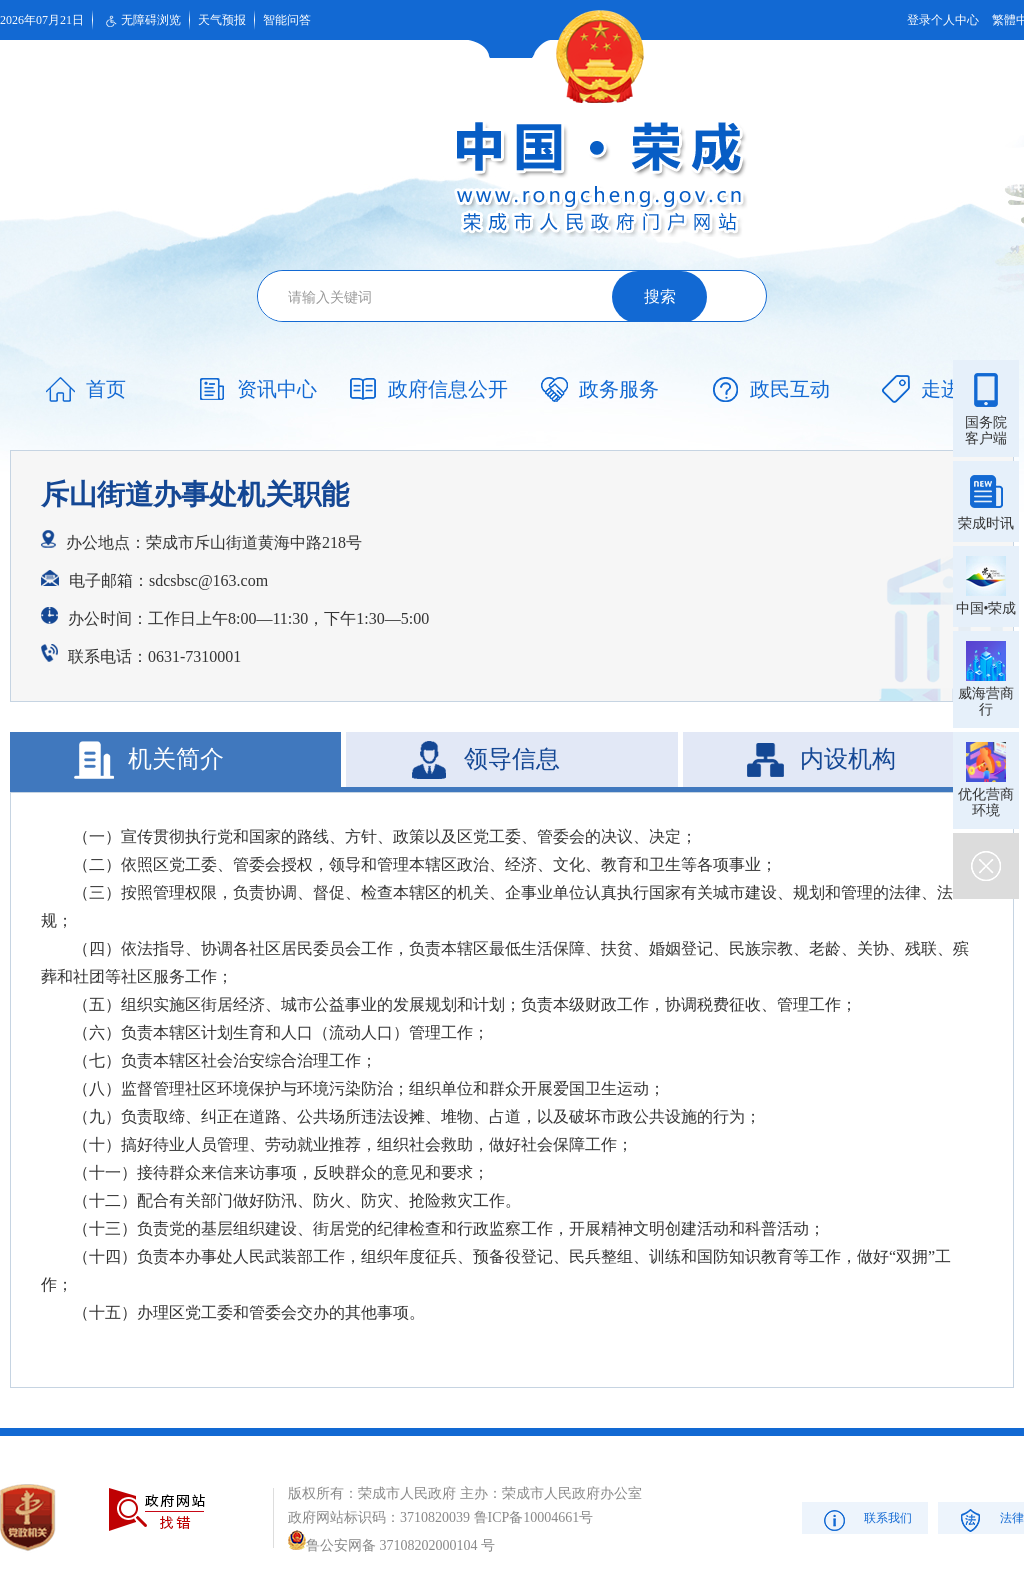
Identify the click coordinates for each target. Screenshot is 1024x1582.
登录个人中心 (943, 20)
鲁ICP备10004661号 (534, 1517)
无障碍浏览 (141, 21)
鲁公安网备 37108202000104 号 (391, 1545)
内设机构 (848, 759)
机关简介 (176, 759)
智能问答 (287, 20)
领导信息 (512, 759)
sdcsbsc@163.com (208, 580)
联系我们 (865, 1519)
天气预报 (222, 20)
